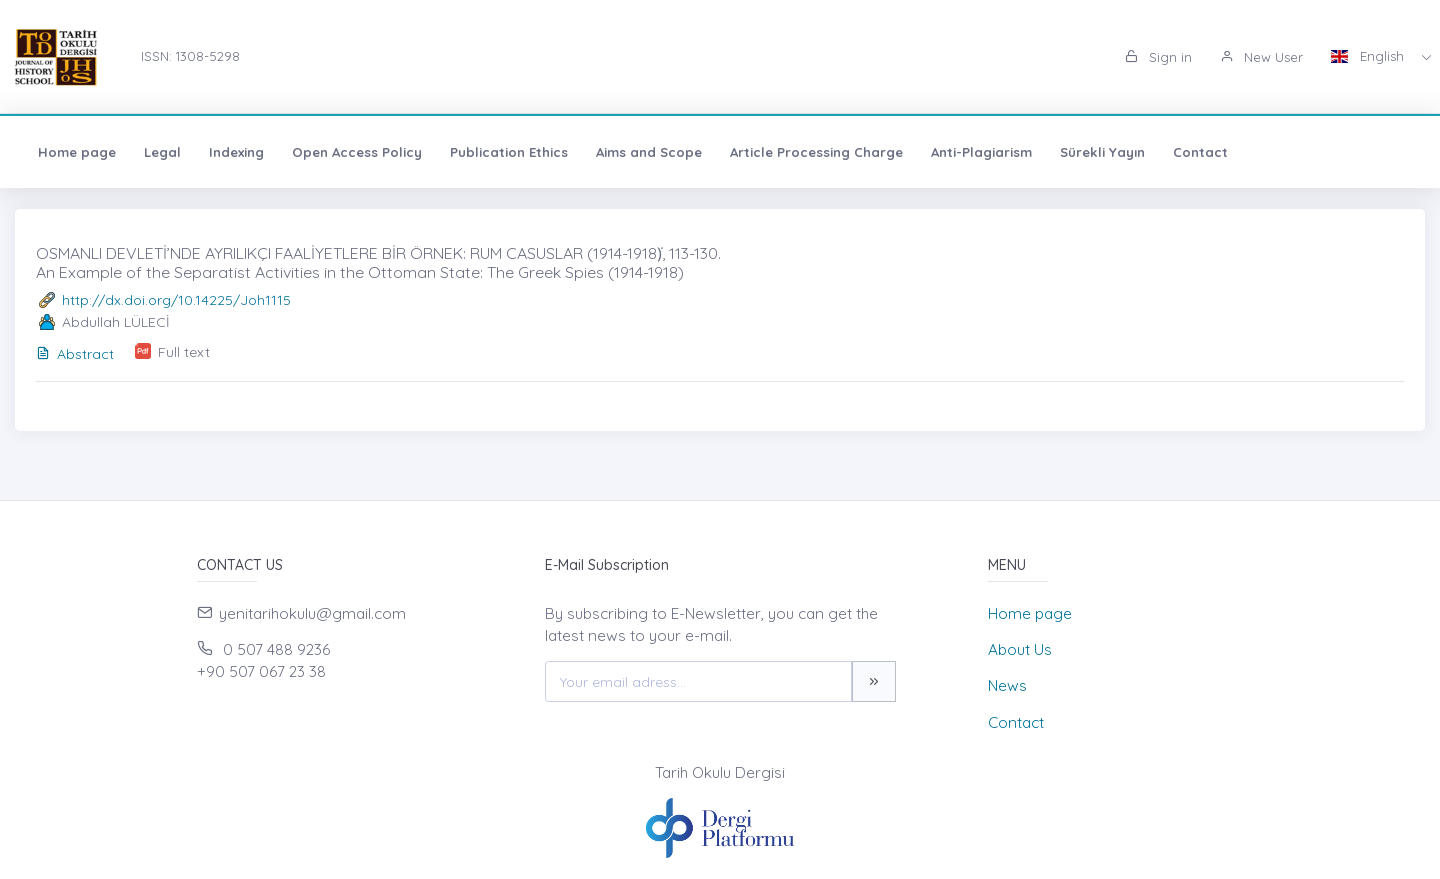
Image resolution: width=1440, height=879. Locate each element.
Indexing (236, 152)
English (1369, 56)
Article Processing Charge (816, 152)
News (1007, 685)
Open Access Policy (357, 152)
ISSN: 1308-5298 (190, 56)
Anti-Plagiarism (981, 152)
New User (1261, 57)
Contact (1200, 152)
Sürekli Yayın (1102, 152)
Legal (162, 152)
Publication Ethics (509, 152)
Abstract (75, 354)
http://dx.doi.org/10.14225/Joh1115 (176, 300)
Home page (77, 152)
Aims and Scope (649, 152)
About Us (1020, 649)
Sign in (1158, 57)
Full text (184, 352)
